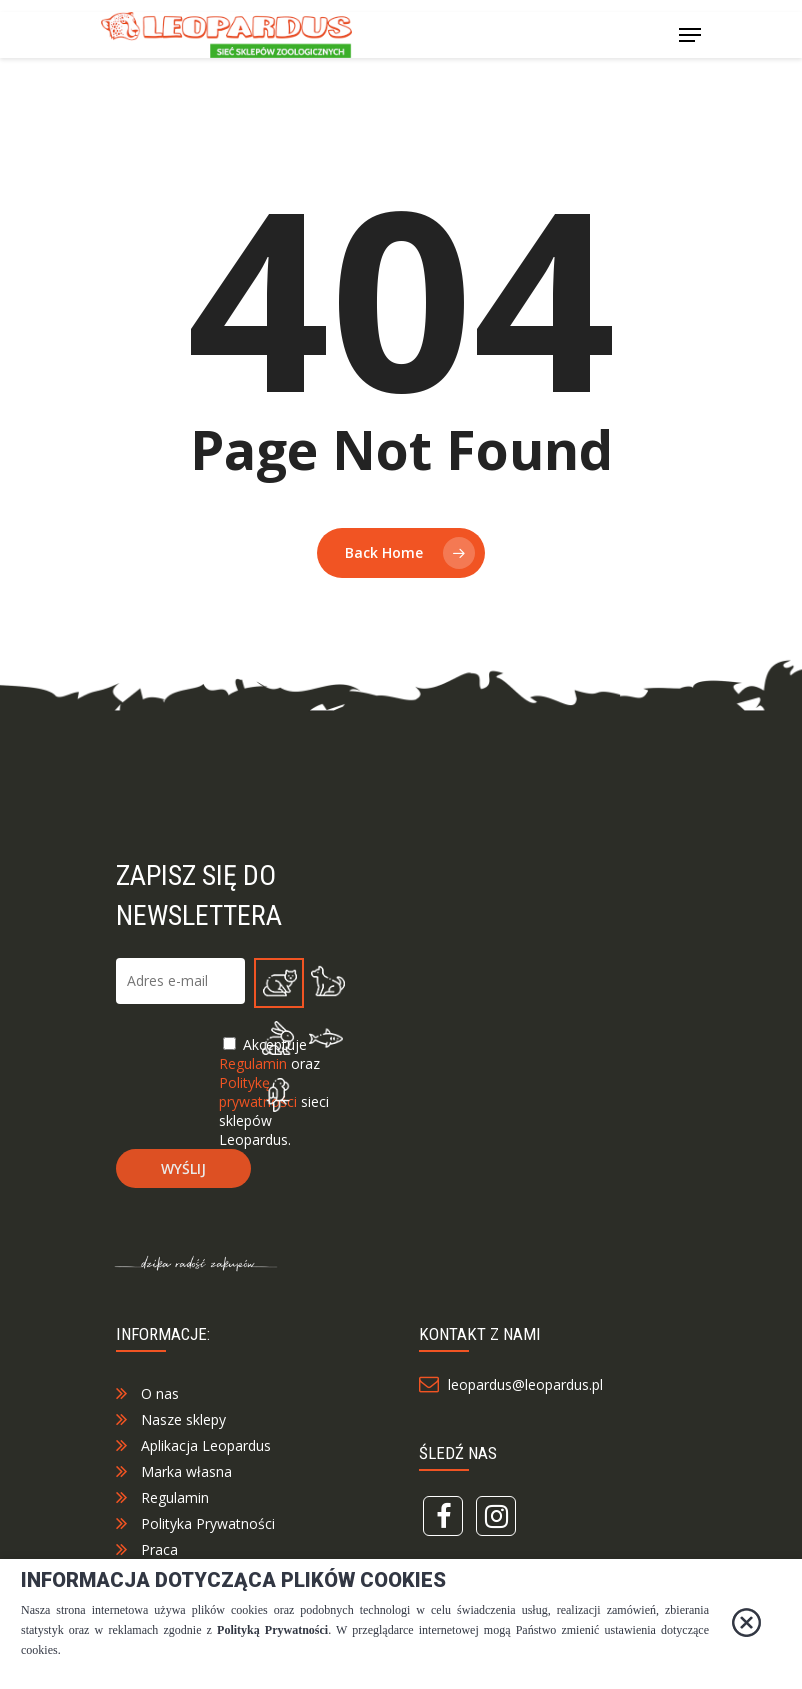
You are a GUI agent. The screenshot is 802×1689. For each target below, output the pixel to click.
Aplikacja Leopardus (206, 1462)
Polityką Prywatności (272, 1630)
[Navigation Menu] (690, 35)
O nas (160, 1410)
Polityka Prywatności (208, 1540)
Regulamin (175, 1514)
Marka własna (186, 1488)
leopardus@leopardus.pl (521, 1401)
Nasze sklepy (183, 1436)
